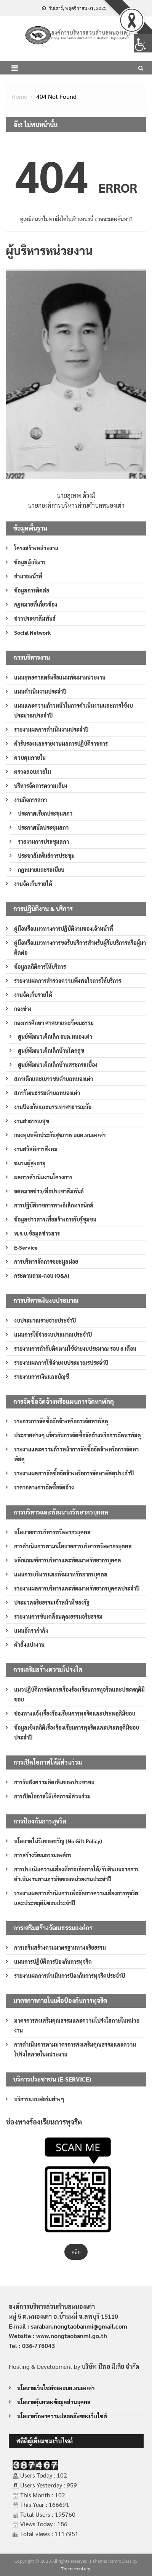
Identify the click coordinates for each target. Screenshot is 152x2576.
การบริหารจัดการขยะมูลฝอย (46, 1261)
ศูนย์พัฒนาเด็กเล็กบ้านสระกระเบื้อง (58, 1064)
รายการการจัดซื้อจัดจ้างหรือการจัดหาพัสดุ (61, 1421)
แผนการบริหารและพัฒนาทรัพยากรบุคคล (60, 1574)
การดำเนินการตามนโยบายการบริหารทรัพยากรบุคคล (73, 1546)
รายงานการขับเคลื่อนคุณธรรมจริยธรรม (58, 1616)
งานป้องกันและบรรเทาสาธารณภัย (52, 1106)
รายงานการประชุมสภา (43, 841)
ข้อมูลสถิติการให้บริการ (40, 966)
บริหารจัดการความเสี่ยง (40, 785)
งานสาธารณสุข (31, 1120)
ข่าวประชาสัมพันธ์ (35, 618)
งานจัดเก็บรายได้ (33, 883)
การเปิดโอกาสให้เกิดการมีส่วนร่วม (52, 1796)
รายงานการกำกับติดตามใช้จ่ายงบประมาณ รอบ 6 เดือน (75, 1348)
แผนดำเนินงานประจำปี (40, 691)
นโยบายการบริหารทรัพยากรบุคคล (52, 1532)
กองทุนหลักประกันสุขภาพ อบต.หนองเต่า (60, 1134)
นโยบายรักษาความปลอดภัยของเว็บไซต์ (62, 2416)
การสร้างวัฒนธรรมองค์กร (43, 1855)
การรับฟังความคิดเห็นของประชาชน (54, 1782)
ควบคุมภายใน (30, 757)
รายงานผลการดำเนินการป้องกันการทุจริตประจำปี (69, 1975)
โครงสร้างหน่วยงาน (36, 548)
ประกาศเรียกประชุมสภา (45, 813)
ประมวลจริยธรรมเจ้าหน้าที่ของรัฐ (52, 1602)
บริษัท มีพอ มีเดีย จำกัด (110, 2366)
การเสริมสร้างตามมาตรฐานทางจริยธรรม (60, 1947)
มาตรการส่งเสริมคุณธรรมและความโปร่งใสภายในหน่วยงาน (76, 2025)
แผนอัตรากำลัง (31, 1630)
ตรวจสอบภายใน (32, 771)
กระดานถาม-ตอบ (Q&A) (41, 1275)
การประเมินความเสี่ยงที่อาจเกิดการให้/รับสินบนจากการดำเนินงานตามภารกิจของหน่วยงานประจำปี (76, 1874)
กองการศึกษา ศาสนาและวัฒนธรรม (54, 1022)
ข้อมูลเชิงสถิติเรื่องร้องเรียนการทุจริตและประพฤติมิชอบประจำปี (76, 1732)
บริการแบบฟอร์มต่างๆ (39, 2099)
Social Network (32, 632)
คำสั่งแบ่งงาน (29, 1644)
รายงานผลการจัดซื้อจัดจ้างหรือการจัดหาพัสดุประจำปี (74, 1473)
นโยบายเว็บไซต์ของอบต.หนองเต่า (55, 2387)
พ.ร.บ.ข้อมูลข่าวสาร (37, 1233)
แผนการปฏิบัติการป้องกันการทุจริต (53, 1961)
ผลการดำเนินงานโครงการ (43, 1177)
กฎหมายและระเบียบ (41, 869)
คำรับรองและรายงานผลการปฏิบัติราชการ (61, 743)
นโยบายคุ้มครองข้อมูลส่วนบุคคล (54, 2402)
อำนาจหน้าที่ (28, 576)
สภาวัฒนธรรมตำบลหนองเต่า (47, 1092)
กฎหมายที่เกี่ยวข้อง (35, 604)
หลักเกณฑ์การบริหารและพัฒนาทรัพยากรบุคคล (67, 1560)
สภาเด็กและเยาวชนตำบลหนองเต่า (53, 1078)
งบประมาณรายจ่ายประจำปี (45, 1320)
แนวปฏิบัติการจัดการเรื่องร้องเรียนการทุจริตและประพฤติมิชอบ (79, 1694)
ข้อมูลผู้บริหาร (30, 562)
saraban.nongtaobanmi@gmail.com (79, 2326)
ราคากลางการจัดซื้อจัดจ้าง (44, 1487)
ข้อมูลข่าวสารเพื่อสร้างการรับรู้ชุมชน (55, 1219)
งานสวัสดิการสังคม (36, 1148)
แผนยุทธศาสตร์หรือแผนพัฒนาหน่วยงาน (60, 677)
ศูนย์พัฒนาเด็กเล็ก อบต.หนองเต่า (55, 1036)
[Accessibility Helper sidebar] (143, 43)
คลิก (76, 2251)
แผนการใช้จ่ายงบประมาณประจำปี (53, 1334)
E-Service (26, 1247)
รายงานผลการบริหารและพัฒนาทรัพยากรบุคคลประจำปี (76, 1588)
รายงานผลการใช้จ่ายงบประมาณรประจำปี (61, 1362)
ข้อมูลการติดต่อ (31, 590)
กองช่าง (23, 1008)
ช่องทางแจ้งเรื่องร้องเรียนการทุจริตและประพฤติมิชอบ (74, 1713)
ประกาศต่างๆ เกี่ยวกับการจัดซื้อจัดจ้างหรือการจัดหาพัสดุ (77, 1435)
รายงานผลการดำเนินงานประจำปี (51, 729)
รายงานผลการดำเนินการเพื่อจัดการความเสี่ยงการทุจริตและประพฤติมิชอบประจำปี (76, 1898)
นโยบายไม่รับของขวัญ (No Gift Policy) (58, 1841)
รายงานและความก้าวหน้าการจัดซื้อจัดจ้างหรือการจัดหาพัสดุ (76, 1454)
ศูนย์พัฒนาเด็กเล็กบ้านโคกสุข (51, 1050)
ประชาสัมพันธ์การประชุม (46, 855)
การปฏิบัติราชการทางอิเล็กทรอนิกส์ (53, 1205)
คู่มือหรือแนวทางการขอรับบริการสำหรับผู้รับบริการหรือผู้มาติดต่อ (80, 947)
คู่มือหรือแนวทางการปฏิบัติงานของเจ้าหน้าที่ (63, 928)
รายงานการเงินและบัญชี (41, 1376)
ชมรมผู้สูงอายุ (29, 1163)
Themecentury (75, 2568)
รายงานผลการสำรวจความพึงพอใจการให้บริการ (67, 980)
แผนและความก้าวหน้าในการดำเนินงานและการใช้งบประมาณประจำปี (73, 710)
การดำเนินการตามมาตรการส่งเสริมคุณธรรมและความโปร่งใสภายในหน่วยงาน (75, 2049)
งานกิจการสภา (30, 799)
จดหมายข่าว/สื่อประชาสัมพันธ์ (49, 1191)
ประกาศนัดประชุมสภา (43, 827)
